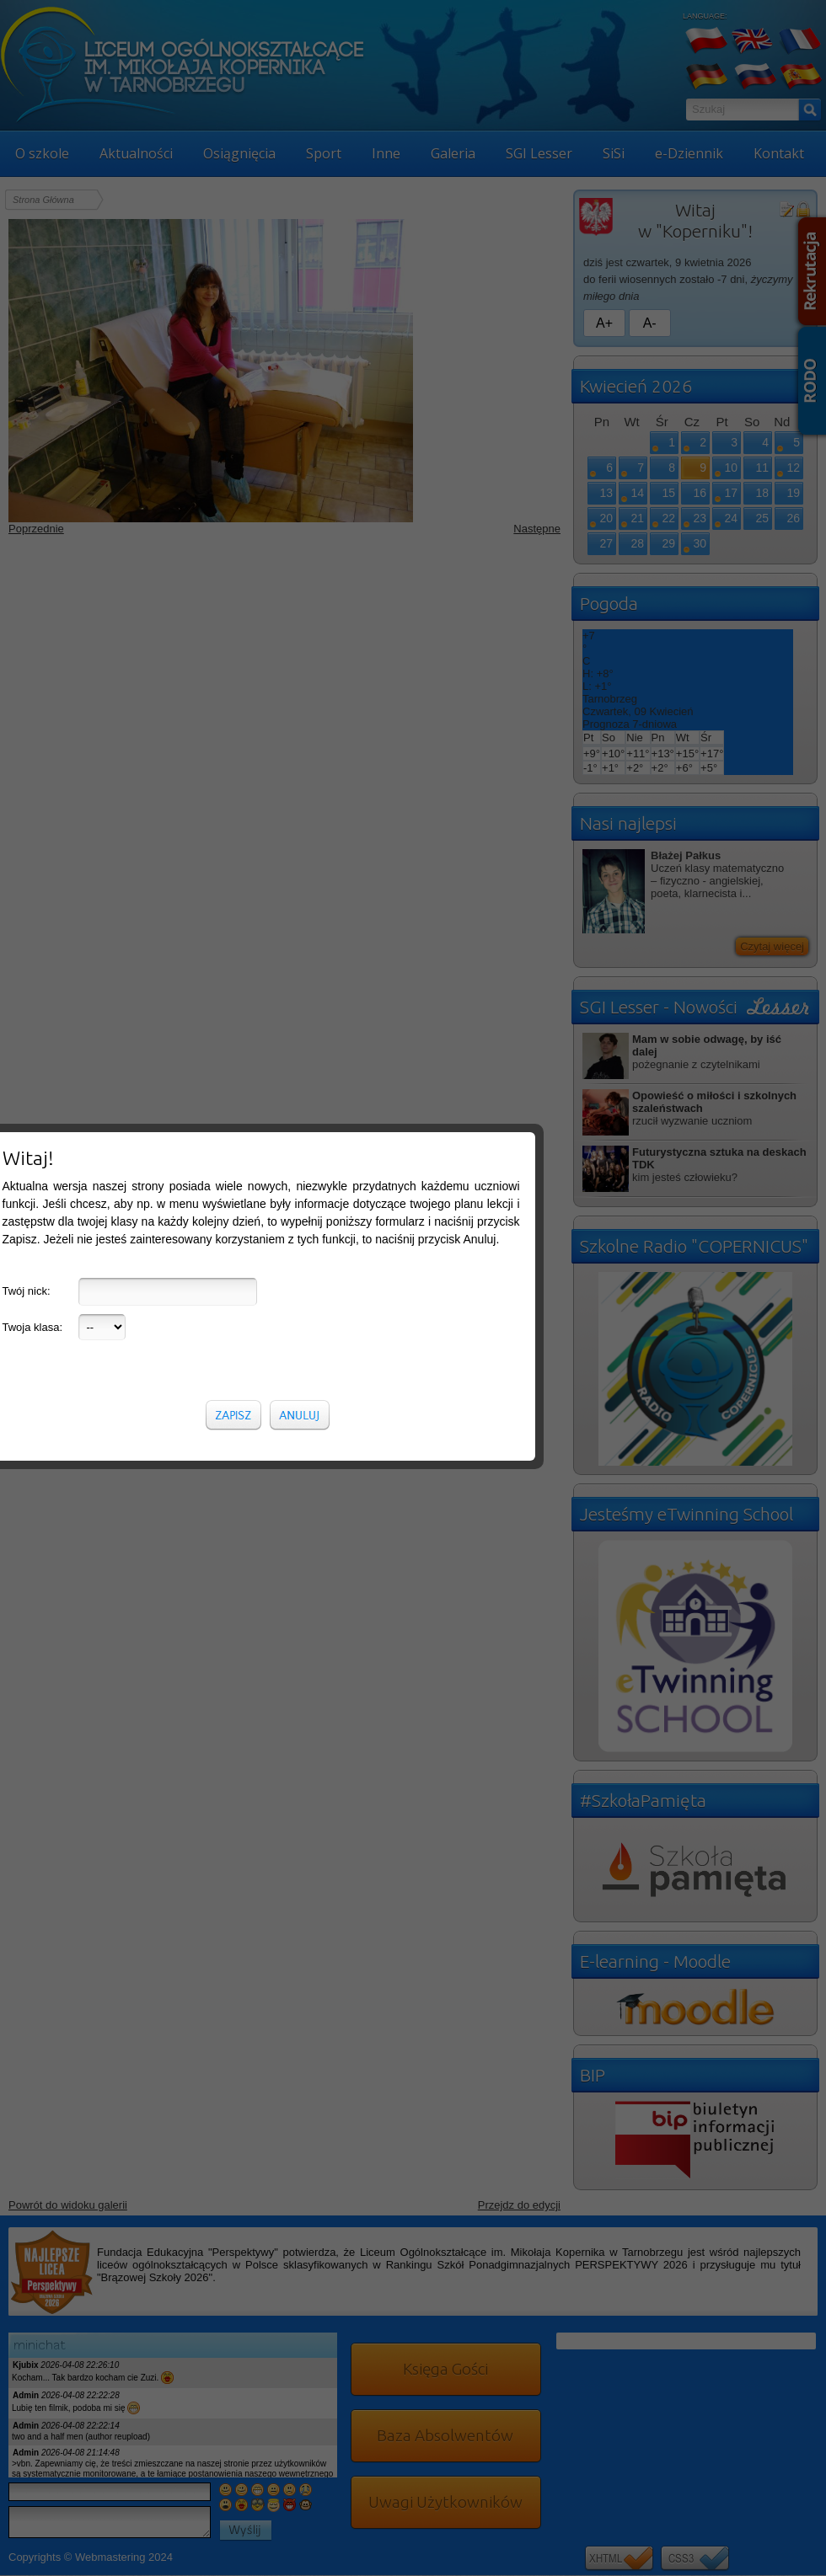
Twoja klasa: (33, 440)
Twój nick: (27, 404)
